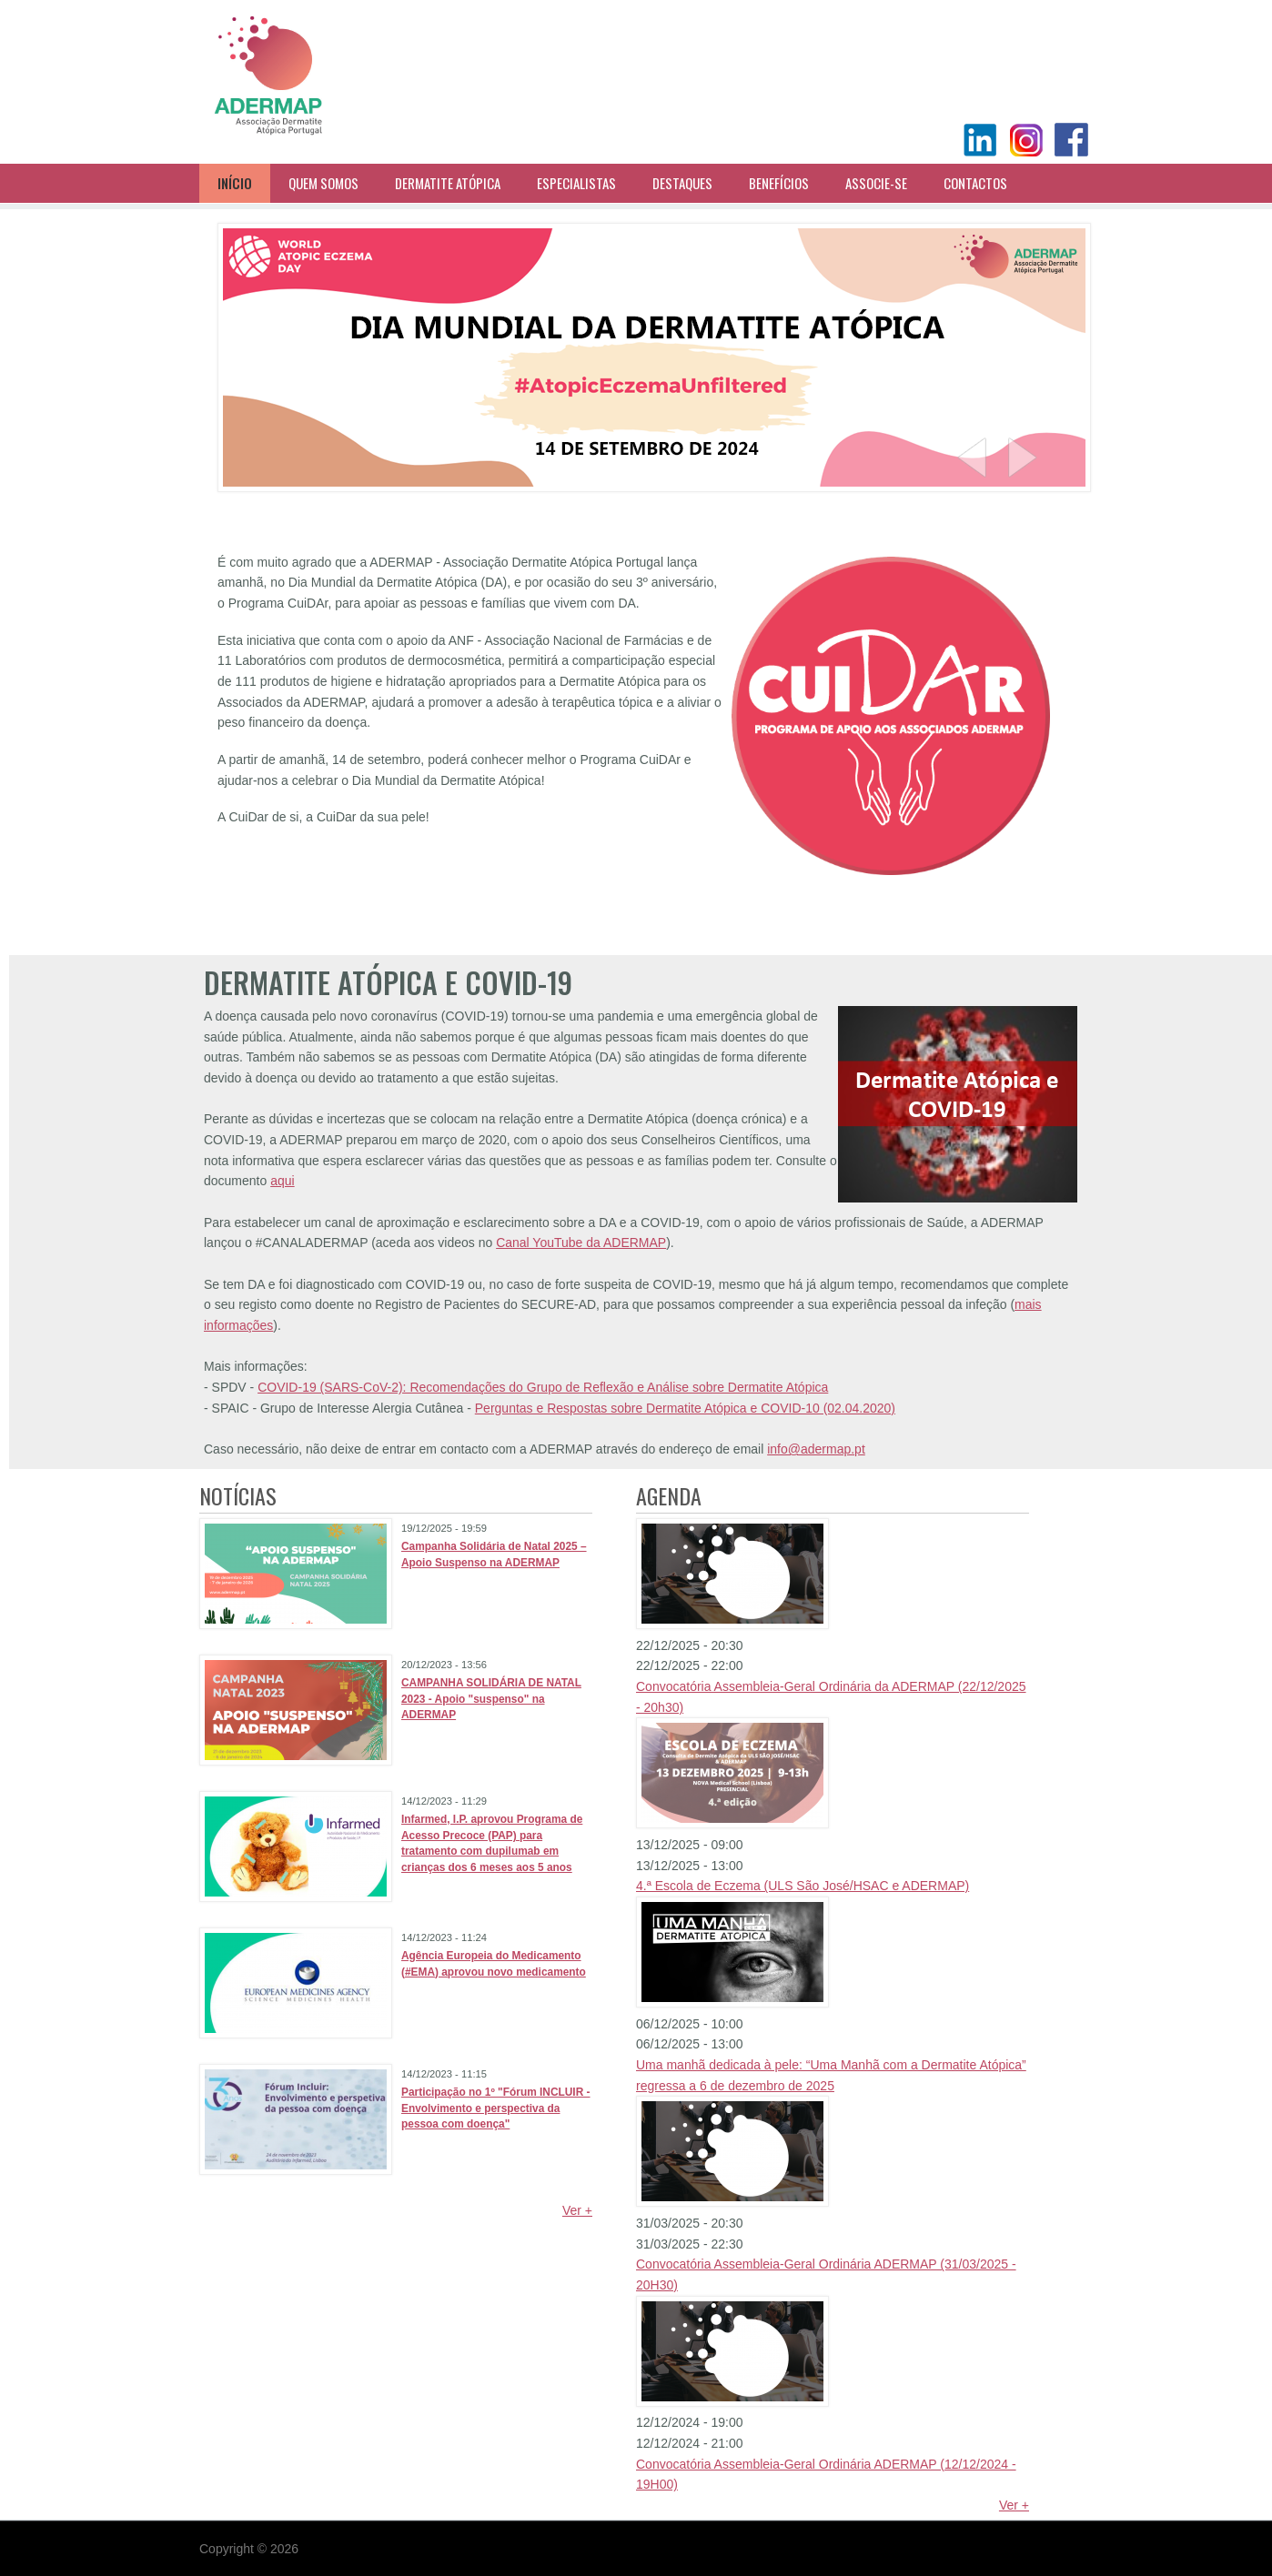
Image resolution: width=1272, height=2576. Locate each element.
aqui (282, 1180)
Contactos (975, 183)
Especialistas (576, 183)
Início (234, 183)
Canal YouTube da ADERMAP (581, 1242)
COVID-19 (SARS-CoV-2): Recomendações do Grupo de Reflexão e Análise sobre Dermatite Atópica (542, 1387)
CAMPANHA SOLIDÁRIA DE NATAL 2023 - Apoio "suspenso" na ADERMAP (491, 1699)
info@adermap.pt (816, 1449)
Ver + (577, 2210)
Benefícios (779, 183)
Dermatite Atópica (447, 183)
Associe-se (876, 183)
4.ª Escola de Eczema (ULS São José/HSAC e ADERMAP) (802, 1885)
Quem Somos (323, 183)
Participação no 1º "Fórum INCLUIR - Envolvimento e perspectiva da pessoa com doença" (496, 2108)
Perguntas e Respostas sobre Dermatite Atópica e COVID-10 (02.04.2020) (685, 1408)
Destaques (682, 183)
